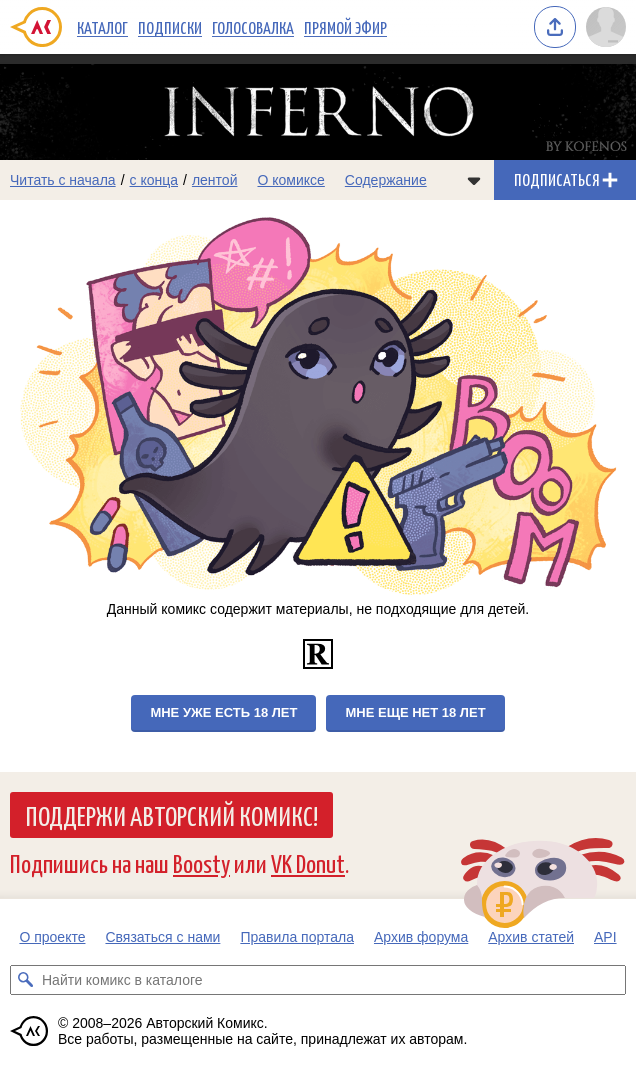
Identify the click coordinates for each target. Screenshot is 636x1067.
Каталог (102, 27)
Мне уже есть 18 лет (223, 712)
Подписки (170, 27)
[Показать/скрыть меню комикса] (474, 180)
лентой (215, 180)
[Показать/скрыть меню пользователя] (606, 27)
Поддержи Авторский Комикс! (171, 815)
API (605, 937)
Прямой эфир (345, 27)
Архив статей (531, 937)
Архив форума (421, 937)
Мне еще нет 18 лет (415, 712)
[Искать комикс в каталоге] (25, 980)
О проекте (52, 937)
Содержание (386, 180)
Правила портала (297, 937)
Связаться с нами (162, 937)
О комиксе (290, 180)
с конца (154, 180)
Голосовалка (253, 27)
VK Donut (308, 862)
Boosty (201, 862)
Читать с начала (63, 180)
